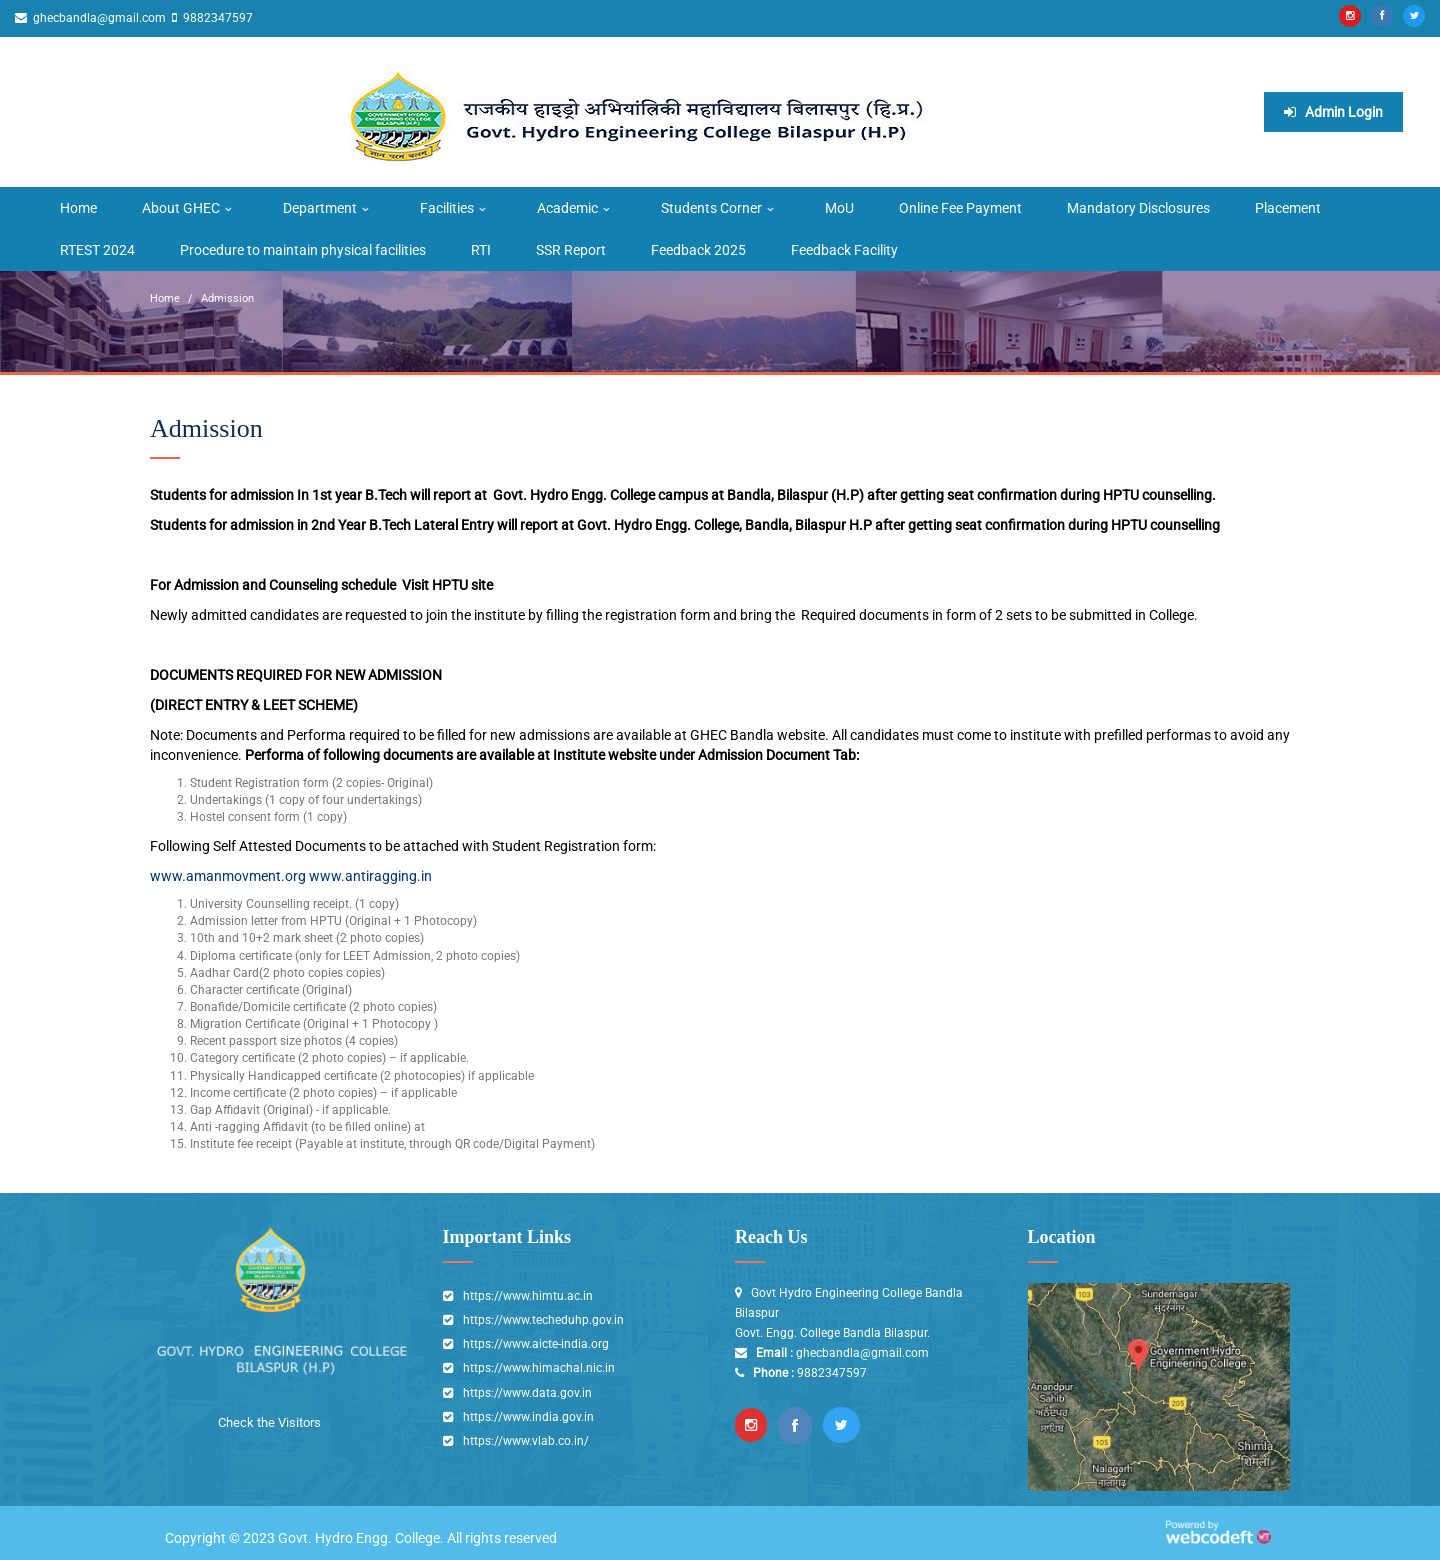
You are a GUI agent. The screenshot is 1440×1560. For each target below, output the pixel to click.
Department (320, 208)
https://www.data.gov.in (527, 1393)
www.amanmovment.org (228, 876)
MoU (839, 208)
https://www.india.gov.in (528, 1417)
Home (78, 208)
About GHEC (181, 208)
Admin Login (1333, 112)
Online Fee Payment (960, 208)
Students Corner (711, 208)
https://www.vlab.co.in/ (526, 1441)
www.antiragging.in (370, 876)
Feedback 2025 (698, 250)
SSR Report (571, 250)
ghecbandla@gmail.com (98, 18)
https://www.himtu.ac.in (528, 1296)
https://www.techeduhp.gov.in (543, 1320)
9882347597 (216, 18)
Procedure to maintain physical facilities (303, 250)
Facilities (447, 208)
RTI (481, 250)
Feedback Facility (844, 250)
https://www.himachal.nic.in (539, 1368)
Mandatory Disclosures (1138, 208)
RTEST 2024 (97, 250)
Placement (1288, 208)
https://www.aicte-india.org (536, 1344)
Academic (567, 208)
